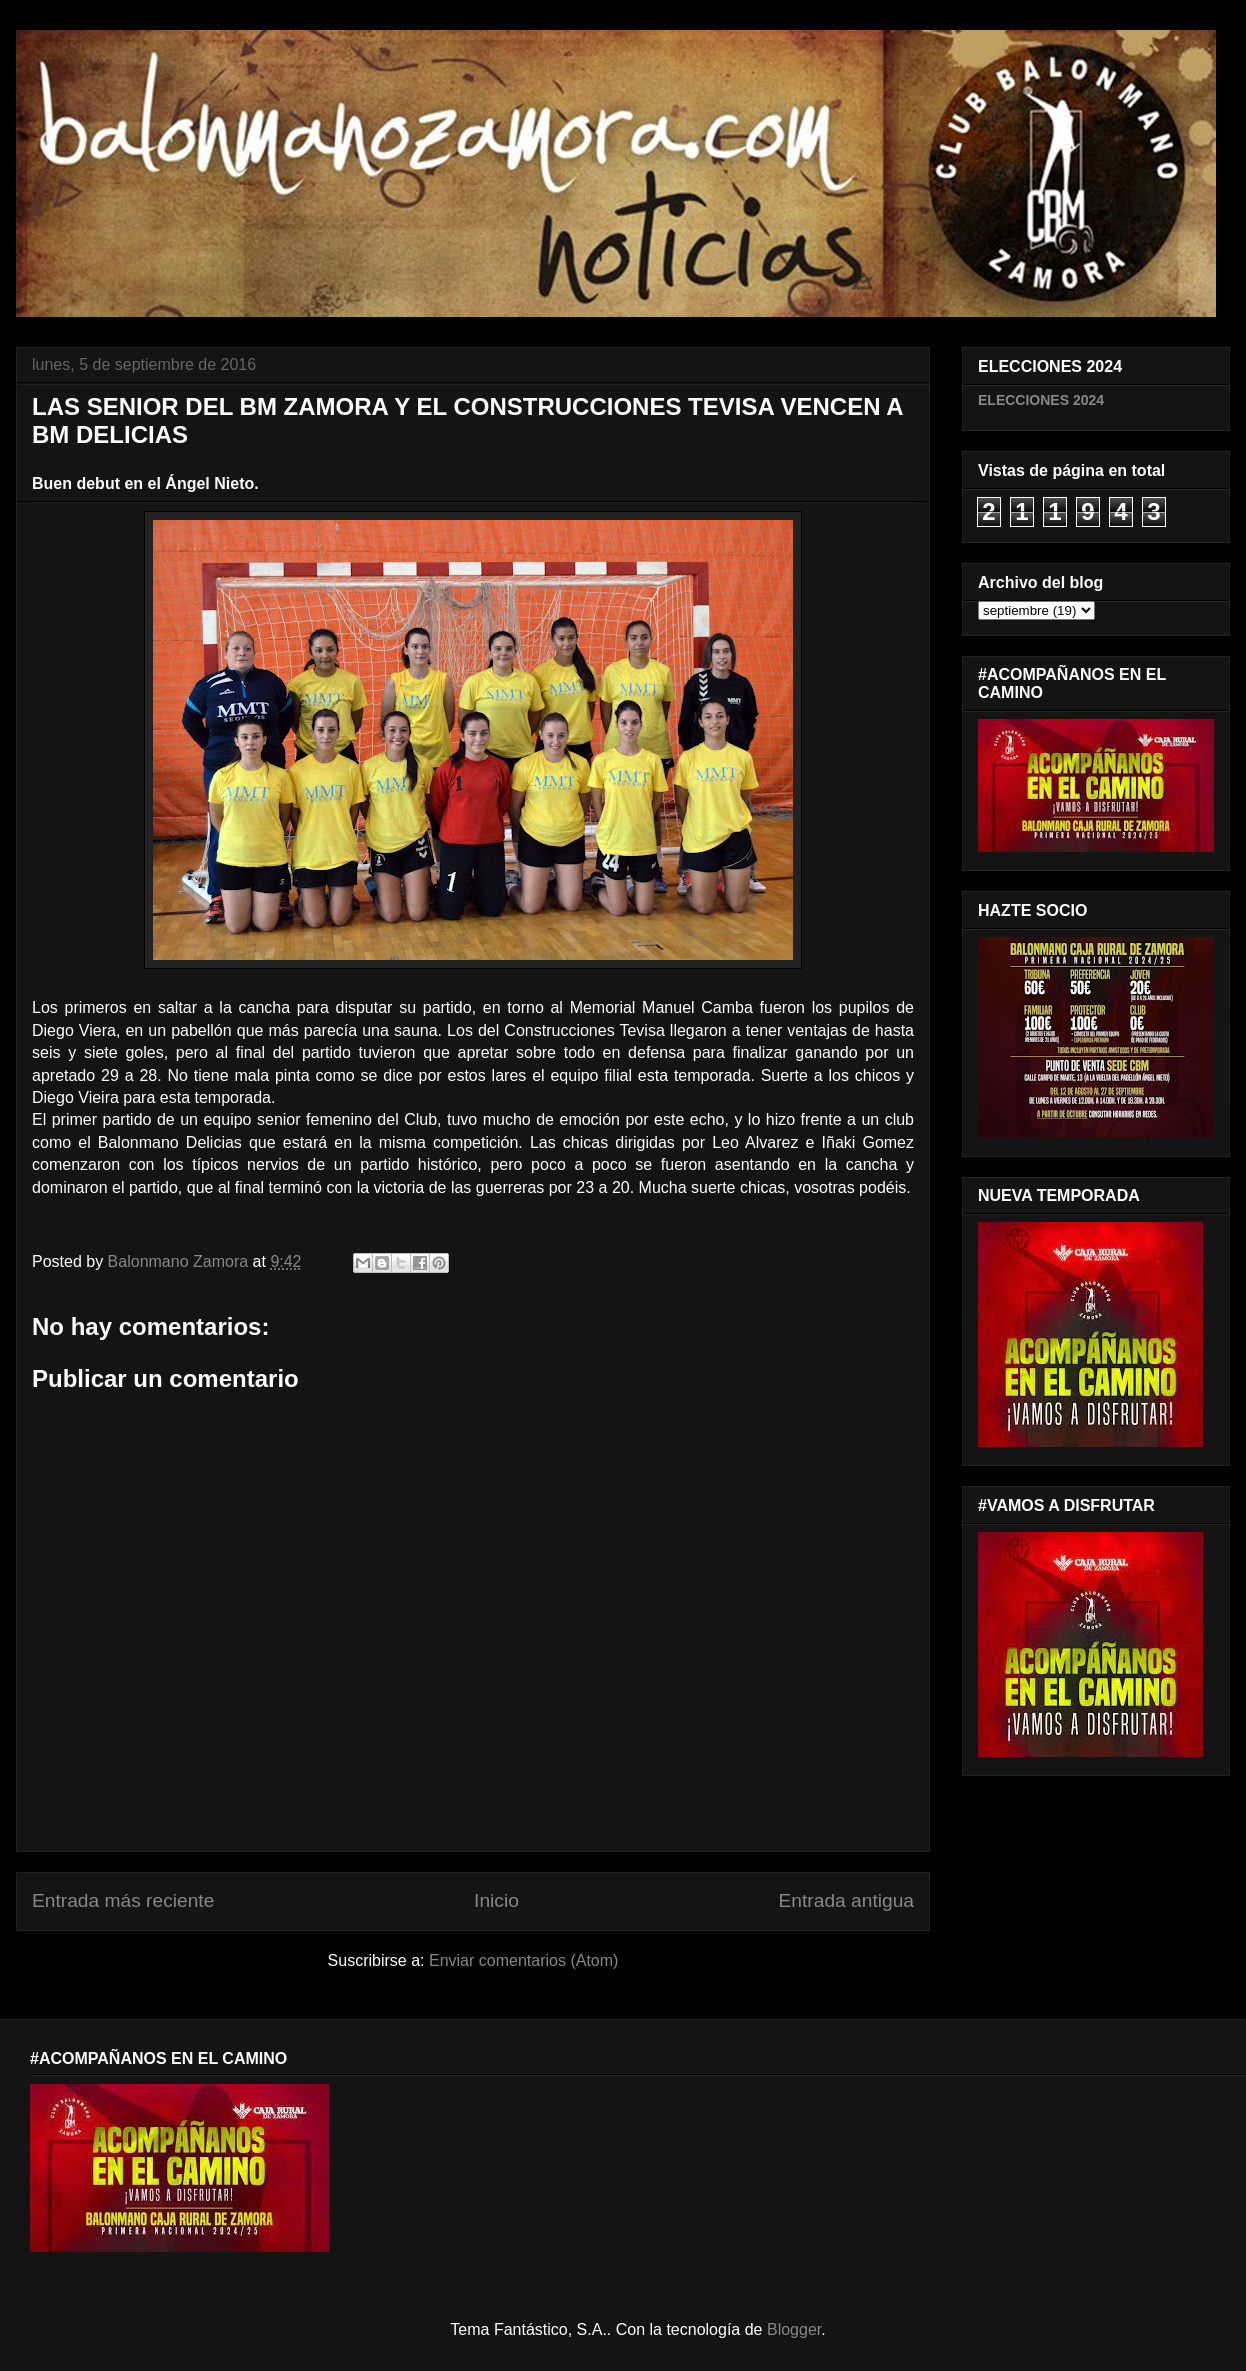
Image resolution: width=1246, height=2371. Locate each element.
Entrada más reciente (123, 1900)
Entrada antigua (846, 1900)
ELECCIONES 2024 (1041, 400)
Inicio (496, 1900)
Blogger (794, 2329)
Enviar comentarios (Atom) (523, 1960)
